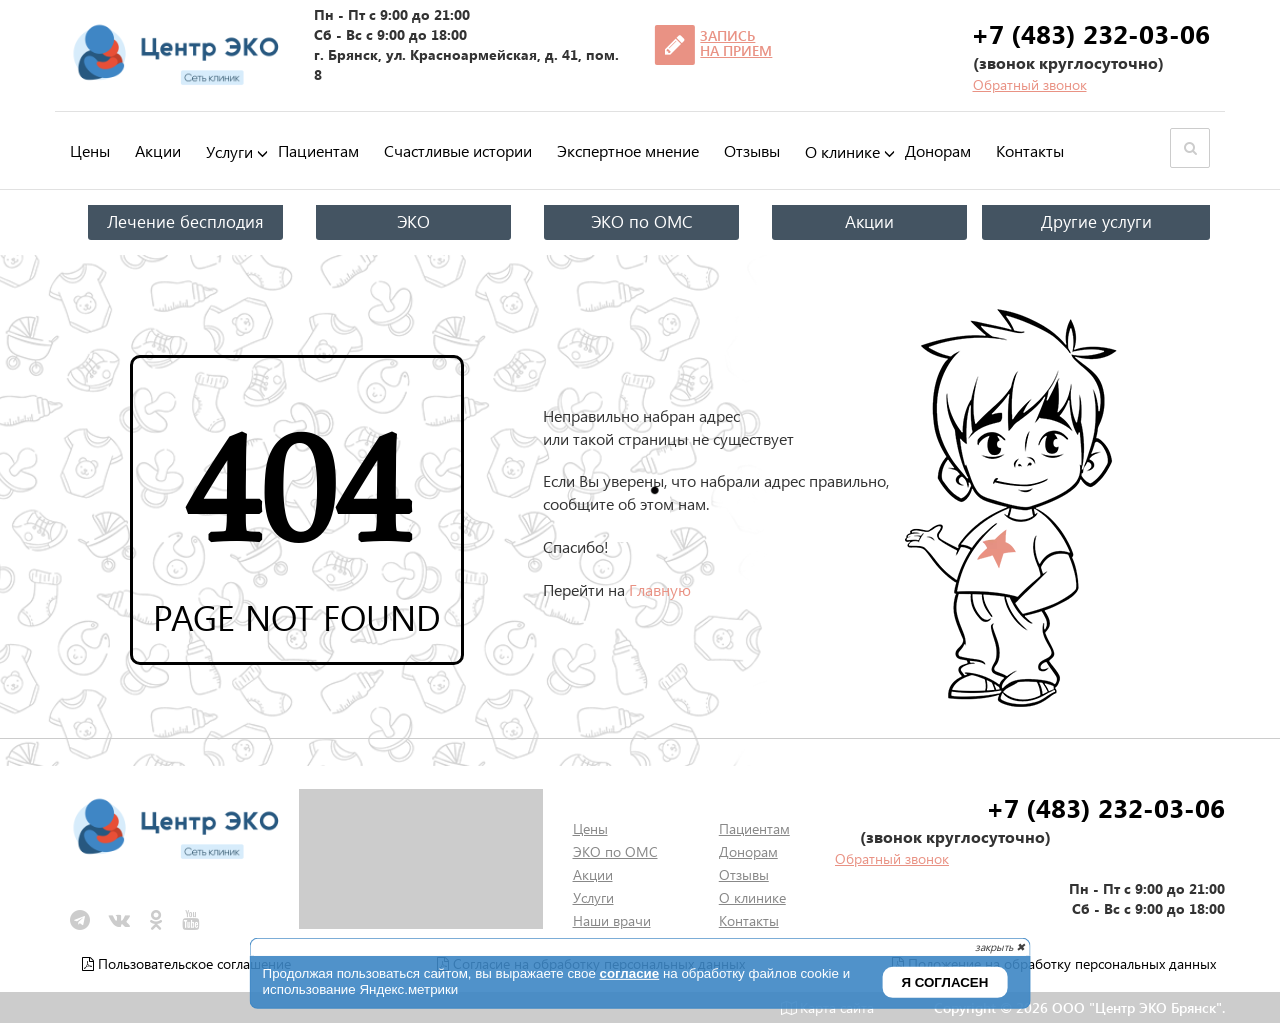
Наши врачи (612, 920)
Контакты (1030, 150)
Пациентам (318, 150)
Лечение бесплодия (185, 221)
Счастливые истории (458, 150)
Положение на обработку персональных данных (1054, 963)
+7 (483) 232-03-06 (1090, 33)
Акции (158, 150)
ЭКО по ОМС (642, 221)
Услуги (229, 152)
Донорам (938, 150)
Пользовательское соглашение (186, 963)
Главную (660, 589)
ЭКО (413, 221)
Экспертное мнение (628, 150)
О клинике (842, 152)
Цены (90, 150)
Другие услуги (1096, 221)
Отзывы (752, 150)
